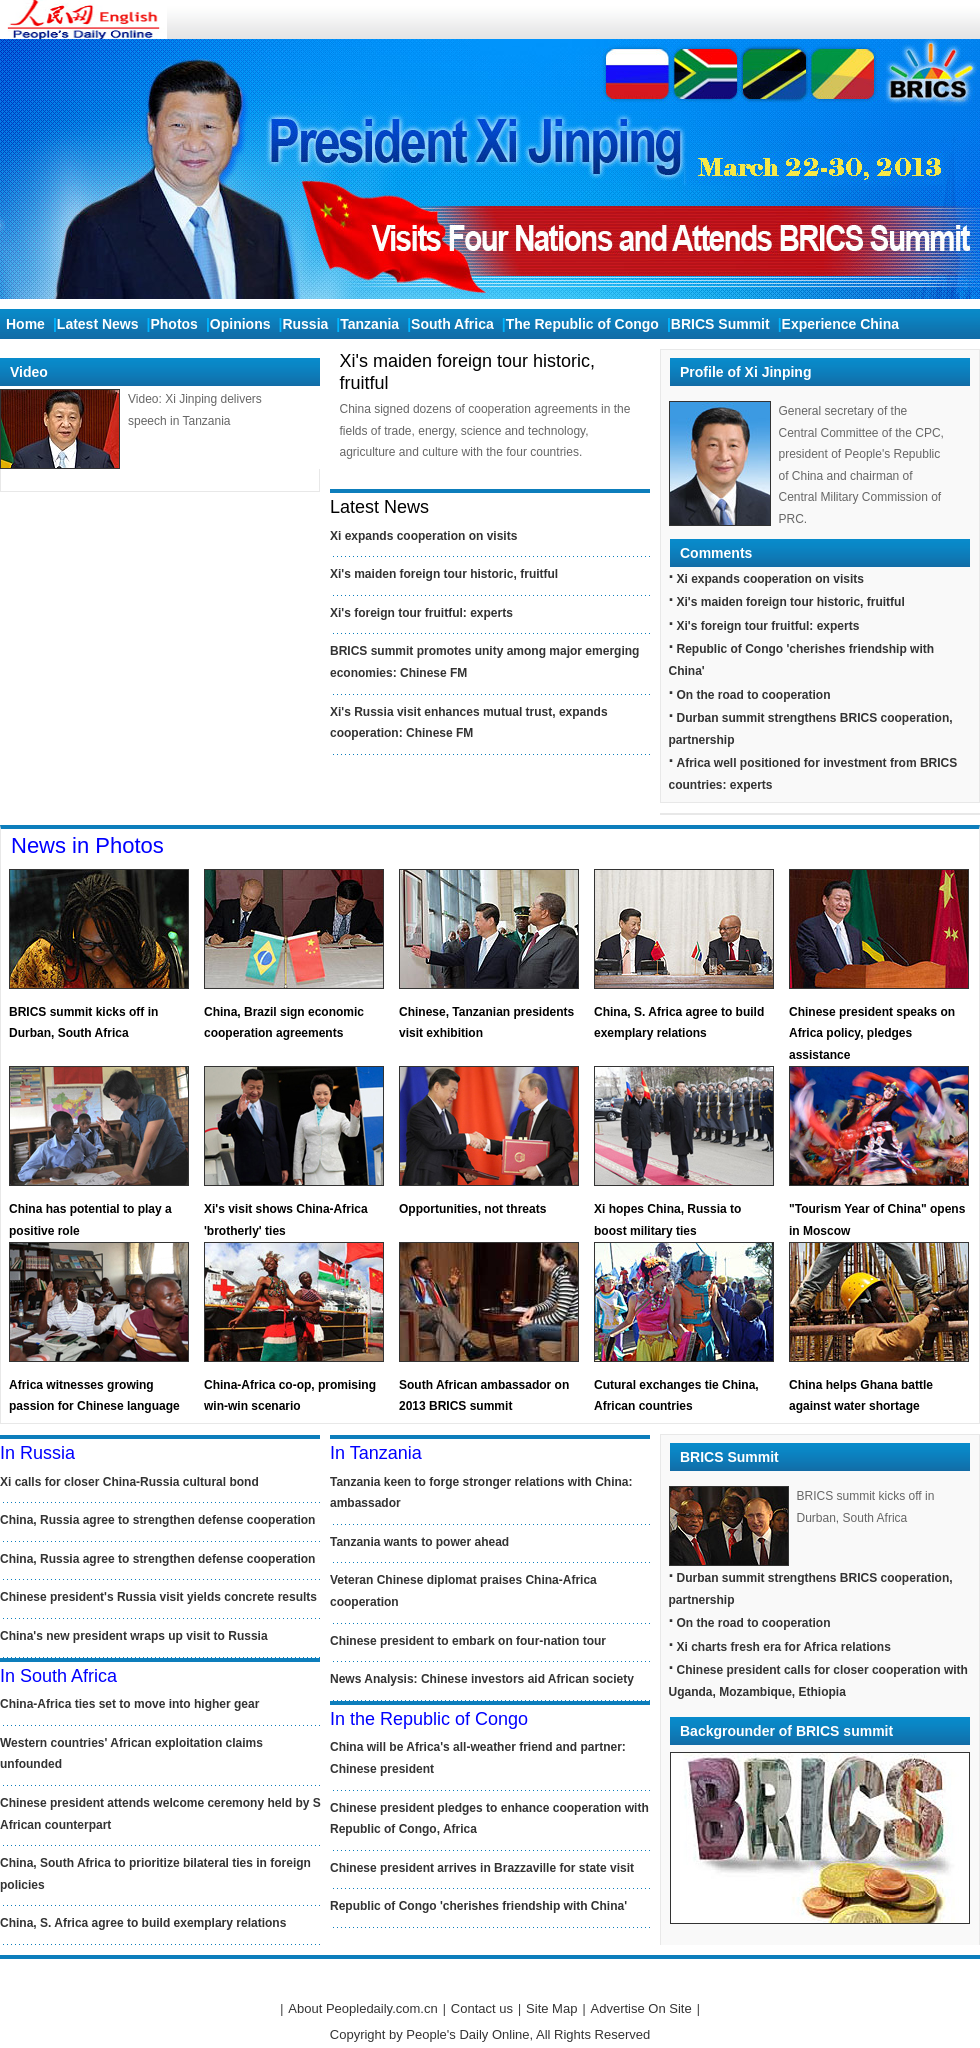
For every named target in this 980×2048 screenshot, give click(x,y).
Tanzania (369, 324)
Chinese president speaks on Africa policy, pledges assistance (872, 1033)
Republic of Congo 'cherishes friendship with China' (478, 1906)
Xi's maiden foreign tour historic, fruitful (444, 574)
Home (25, 324)
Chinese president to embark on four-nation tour (468, 1641)
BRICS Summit (720, 324)
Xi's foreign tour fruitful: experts (421, 613)
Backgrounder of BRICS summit (786, 1731)
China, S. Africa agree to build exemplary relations (143, 1923)
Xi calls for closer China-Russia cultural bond (129, 1482)
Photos (173, 324)
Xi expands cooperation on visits (423, 536)
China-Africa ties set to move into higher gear (129, 1704)
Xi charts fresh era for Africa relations (784, 1647)
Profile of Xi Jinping (745, 372)
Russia (305, 324)
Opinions (240, 324)
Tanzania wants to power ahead (419, 1542)
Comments (716, 553)
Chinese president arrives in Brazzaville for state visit (482, 1868)
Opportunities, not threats (472, 1209)
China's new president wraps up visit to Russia (134, 1636)
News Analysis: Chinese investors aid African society (482, 1679)
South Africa (452, 324)
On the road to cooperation (754, 695)
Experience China (841, 324)
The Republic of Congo (582, 324)
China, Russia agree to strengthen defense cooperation (157, 1520)
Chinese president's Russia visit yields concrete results (158, 1597)
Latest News (98, 324)
